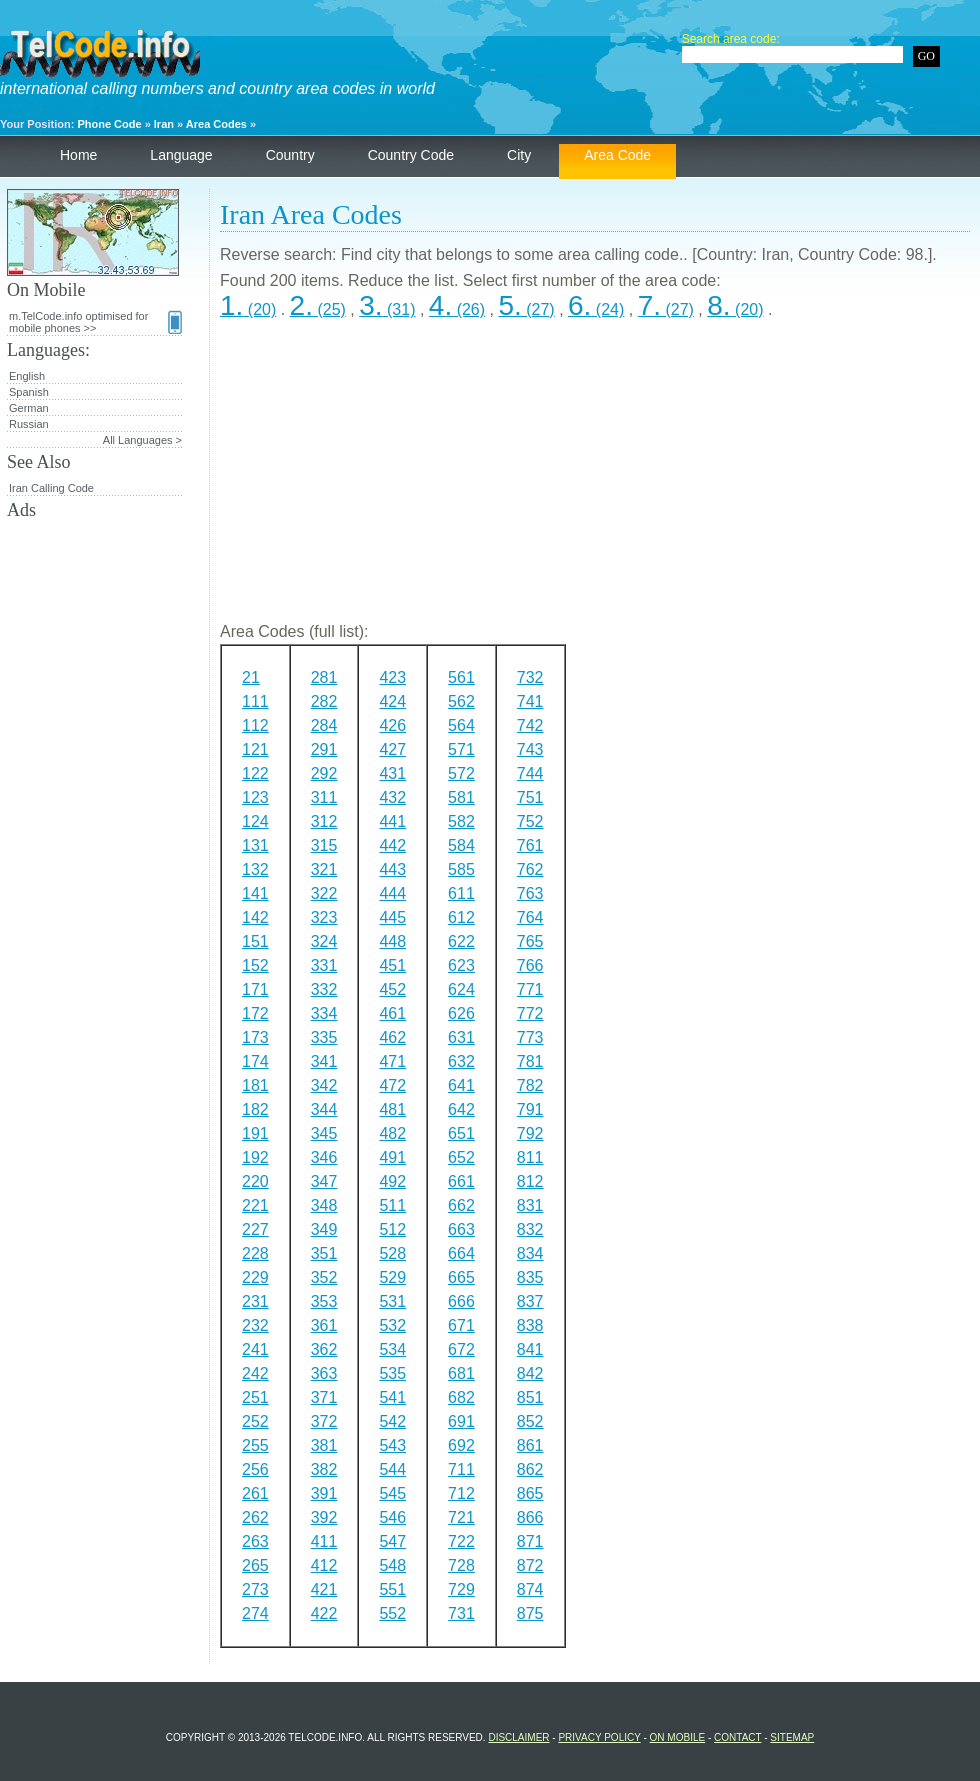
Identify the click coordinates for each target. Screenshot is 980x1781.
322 (324, 893)
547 (392, 1541)
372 (324, 1421)
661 (461, 1181)
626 (461, 1013)
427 (392, 749)
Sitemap (792, 1737)
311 (324, 797)
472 (392, 1085)
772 (530, 1013)
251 (255, 1397)
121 (255, 749)
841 (530, 1349)
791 (530, 1109)
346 (324, 1157)
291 (324, 749)
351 (324, 1253)
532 (392, 1325)
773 (530, 1037)
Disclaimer (518, 1737)
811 (530, 1157)
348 (324, 1205)
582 (461, 821)
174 (255, 1061)
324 (324, 941)
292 (324, 773)
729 (461, 1589)
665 (461, 1277)
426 (392, 725)
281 (324, 677)
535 (392, 1373)
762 (530, 869)
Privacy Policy (599, 1737)
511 (392, 1205)
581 (461, 797)
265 (255, 1565)
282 (324, 701)
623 (461, 965)
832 (530, 1229)
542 (392, 1421)
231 (255, 1301)
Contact (737, 1737)
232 (255, 1325)
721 (461, 1517)
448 (392, 941)
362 (324, 1349)
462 (392, 1037)
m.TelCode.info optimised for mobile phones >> (95, 322)
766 (530, 965)
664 (461, 1253)
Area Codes (216, 124)
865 (530, 1493)
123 (255, 797)
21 (251, 677)
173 (255, 1037)
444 (392, 893)
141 (255, 893)
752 (530, 821)
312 (324, 821)
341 (324, 1061)
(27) (526, 309)
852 (530, 1421)
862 (530, 1469)
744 (530, 773)
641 (461, 1085)
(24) (596, 309)
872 (530, 1565)
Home (78, 155)
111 (255, 701)
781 (530, 1061)
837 (530, 1301)
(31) (387, 309)
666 (461, 1301)
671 (461, 1325)
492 (392, 1181)
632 (461, 1061)
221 (255, 1205)
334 (324, 1013)
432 (392, 797)
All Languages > (142, 440)
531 (392, 1301)
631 (461, 1037)
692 (461, 1445)
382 (324, 1469)
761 (530, 845)
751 (530, 797)
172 (255, 1013)
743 (530, 749)
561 (461, 677)
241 (255, 1349)
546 (392, 1517)
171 (255, 989)
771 (530, 989)
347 (324, 1181)
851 (530, 1397)
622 (461, 941)
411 (324, 1541)
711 (461, 1469)
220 (255, 1181)
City (519, 155)
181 (255, 1085)
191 (255, 1133)
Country (290, 155)
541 (392, 1397)
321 (324, 869)
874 (530, 1589)
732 (530, 677)
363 (324, 1373)
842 (530, 1373)
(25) (318, 309)
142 (255, 917)
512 (392, 1229)
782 (530, 1085)
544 (392, 1469)
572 (461, 773)
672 (461, 1349)
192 (255, 1157)
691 (461, 1421)
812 (530, 1181)
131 (255, 845)
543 (392, 1445)
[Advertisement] (595, 479)
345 (324, 1133)
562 (461, 701)
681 (461, 1373)
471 (392, 1061)
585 (461, 869)
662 (461, 1205)
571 (461, 749)
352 (324, 1277)
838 (530, 1325)
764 (530, 917)
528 (392, 1253)
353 (324, 1301)
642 (461, 1109)
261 (255, 1493)
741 (530, 701)
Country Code (411, 155)
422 (324, 1613)
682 (461, 1397)
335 (324, 1037)
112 (255, 725)
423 (392, 677)
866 (530, 1517)
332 (324, 989)
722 (461, 1541)
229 (255, 1277)
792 (530, 1133)
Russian (29, 424)
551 (392, 1589)
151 (255, 941)
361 (324, 1325)
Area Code (617, 155)
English (27, 376)
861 (530, 1445)
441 (392, 821)
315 (324, 845)
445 (392, 917)
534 (392, 1349)
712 (461, 1493)
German (29, 408)
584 (461, 845)
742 (530, 725)
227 (255, 1229)
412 (324, 1565)
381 (324, 1445)
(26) (457, 309)
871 (530, 1541)
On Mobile (678, 1737)
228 (255, 1253)
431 (392, 773)
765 (530, 941)
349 (324, 1229)
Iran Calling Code (51, 488)
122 (255, 773)
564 (461, 725)
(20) (248, 309)
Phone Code (109, 124)
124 (255, 821)
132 (255, 869)
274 (255, 1613)
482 (392, 1133)
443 (392, 869)
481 (392, 1109)
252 (255, 1421)
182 (255, 1109)
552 (392, 1613)
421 (324, 1589)
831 (530, 1205)
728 (461, 1565)
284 (324, 725)
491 (392, 1157)
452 (392, 989)
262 (255, 1517)
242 (255, 1373)
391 (324, 1493)
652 (461, 1157)
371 (324, 1397)
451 (392, 965)
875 (530, 1613)
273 (255, 1589)
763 (530, 893)
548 (392, 1565)
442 (392, 845)
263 (255, 1541)
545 (392, 1493)
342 (324, 1085)
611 (461, 893)
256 (255, 1469)
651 (461, 1133)
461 (392, 1013)
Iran (164, 124)
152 (255, 965)
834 (530, 1253)
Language (181, 155)
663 (461, 1229)
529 (392, 1277)
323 (324, 917)
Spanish (29, 392)
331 (324, 965)
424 (392, 701)
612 (461, 917)
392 (324, 1517)
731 (461, 1613)
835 (530, 1277)
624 (461, 989)
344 (324, 1109)
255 (255, 1445)
